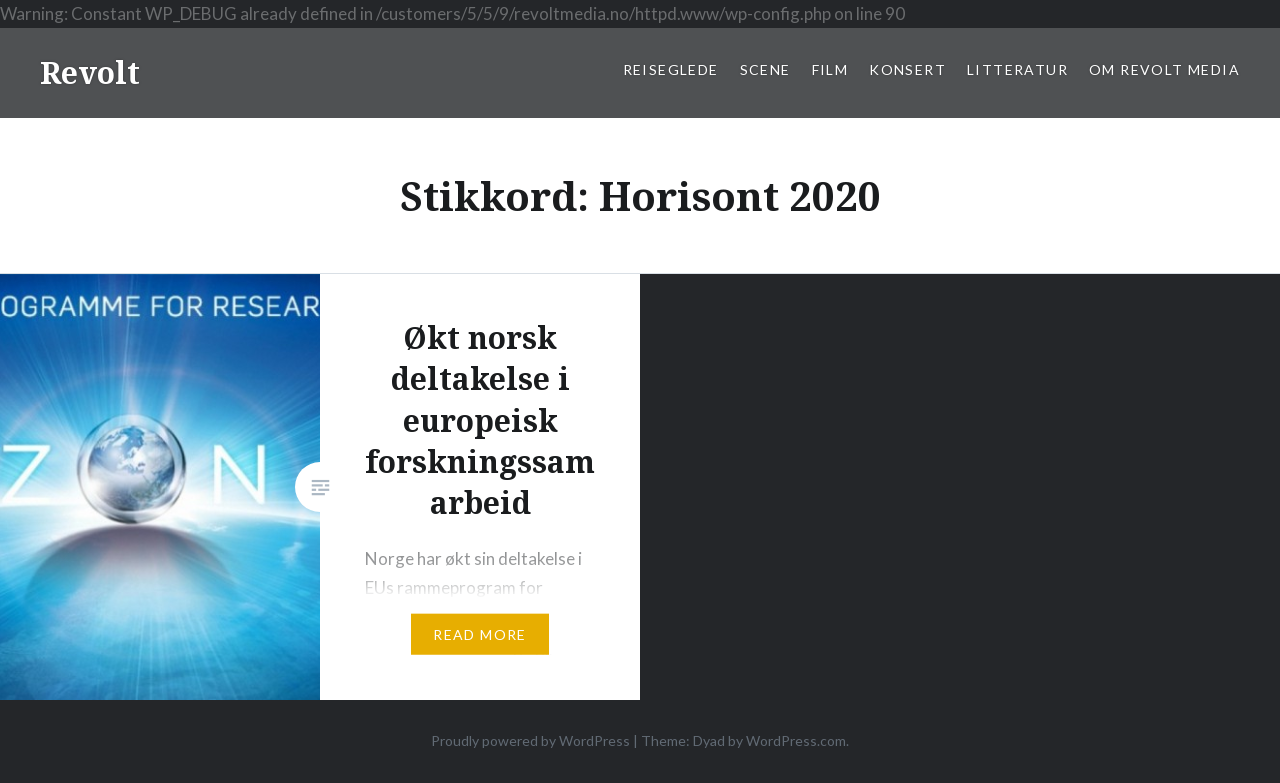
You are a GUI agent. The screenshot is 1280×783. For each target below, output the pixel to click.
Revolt (90, 72)
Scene (765, 69)
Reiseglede (671, 69)
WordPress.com (796, 740)
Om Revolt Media (1164, 69)
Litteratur (1017, 69)
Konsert (907, 69)
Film (830, 69)
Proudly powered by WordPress (530, 740)
